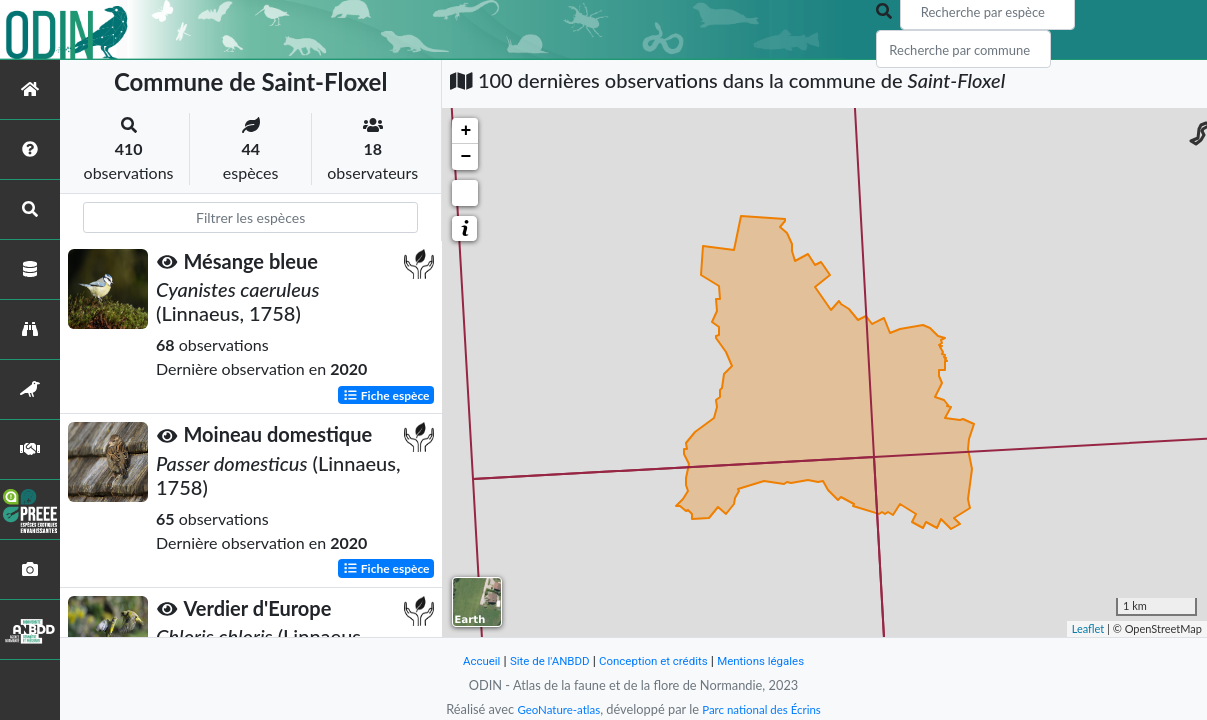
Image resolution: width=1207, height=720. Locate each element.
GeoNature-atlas (552, 709)
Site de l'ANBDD (540, 660)
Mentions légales (773, 660)
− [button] (465, 157)
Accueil (466, 660)
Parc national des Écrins (766, 709)
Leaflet (1088, 628)
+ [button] (465, 131)
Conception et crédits (655, 660)
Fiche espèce (386, 394)
